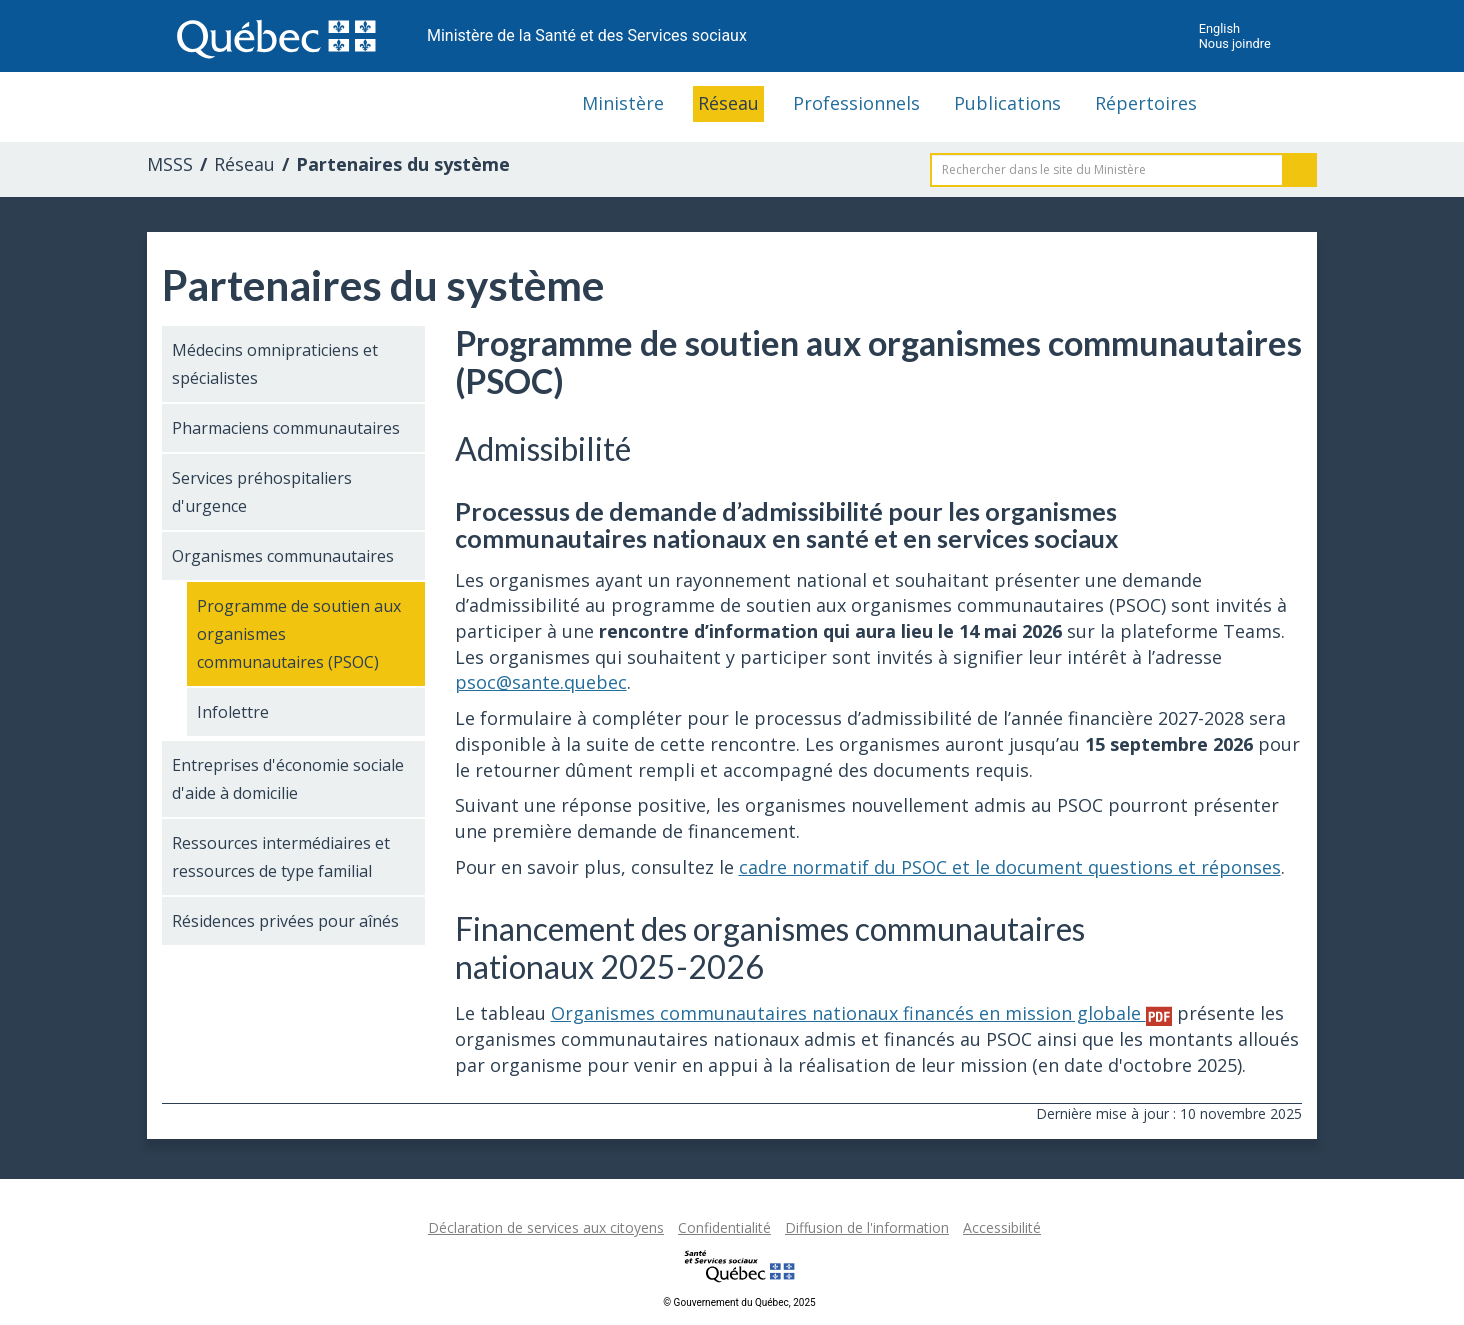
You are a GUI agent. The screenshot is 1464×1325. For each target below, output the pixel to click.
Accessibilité (1002, 1227)
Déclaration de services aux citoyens (546, 1227)
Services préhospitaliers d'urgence (262, 492)
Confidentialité (724, 1227)
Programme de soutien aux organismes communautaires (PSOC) (299, 634)
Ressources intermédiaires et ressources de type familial (281, 857)
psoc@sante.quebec (541, 682)
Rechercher (1300, 170)
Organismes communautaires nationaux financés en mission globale (861, 1013)
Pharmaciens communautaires (286, 428)
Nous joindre (1235, 43)
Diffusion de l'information (867, 1227)
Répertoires (1146, 103)
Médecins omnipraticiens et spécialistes (275, 364)
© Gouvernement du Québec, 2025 (739, 1302)
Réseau (728, 103)
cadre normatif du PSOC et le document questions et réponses (1010, 867)
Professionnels (856, 103)
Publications (1007, 103)
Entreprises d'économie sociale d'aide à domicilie (288, 779)
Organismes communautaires (283, 556)
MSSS (170, 164)
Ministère (623, 103)
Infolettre (233, 712)
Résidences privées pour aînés (285, 921)
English (1219, 28)
